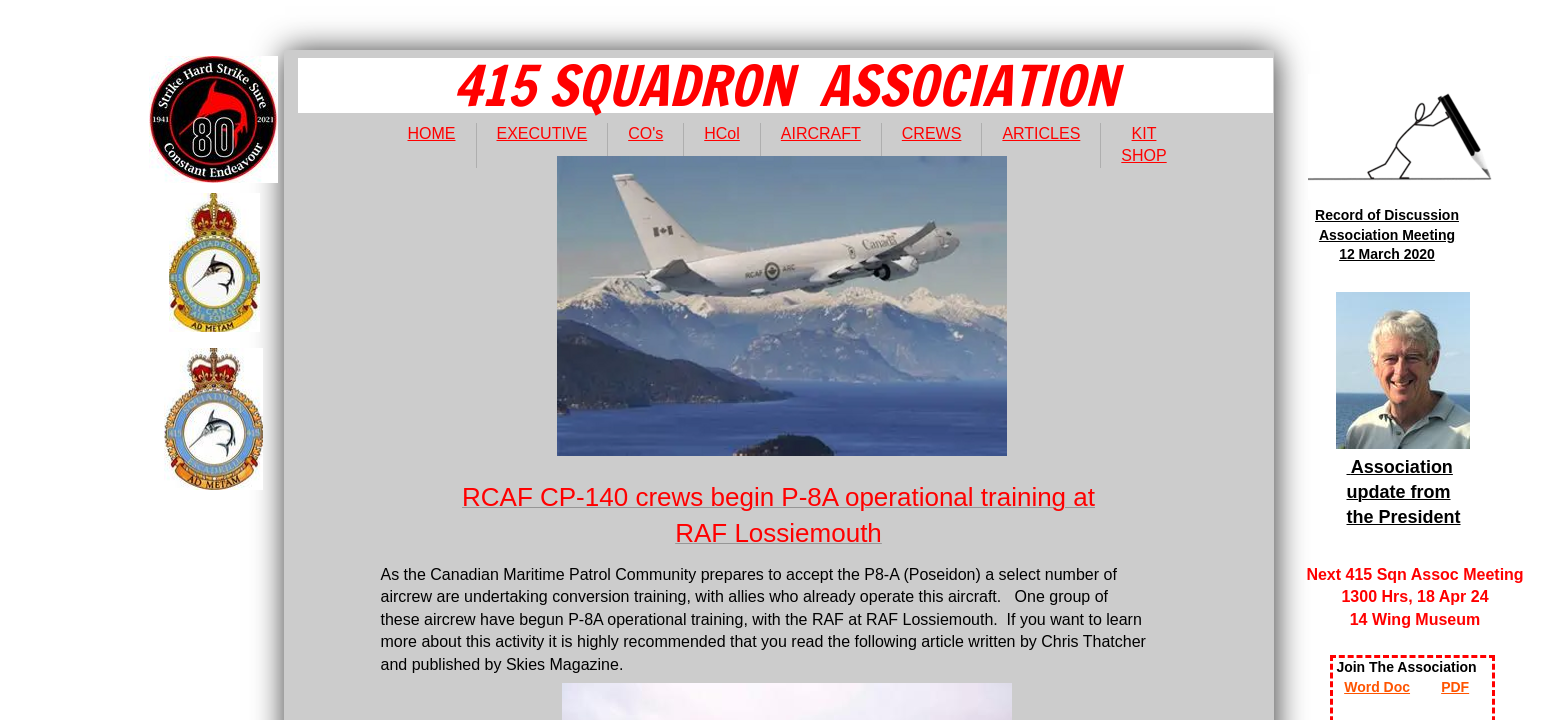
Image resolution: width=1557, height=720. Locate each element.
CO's (645, 133)
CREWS (932, 133)
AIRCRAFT (821, 133)
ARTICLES (1041, 133)
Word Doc (1377, 687)
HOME (432, 133)
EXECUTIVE (542, 133)
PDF (1455, 687)
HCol (722, 133)
